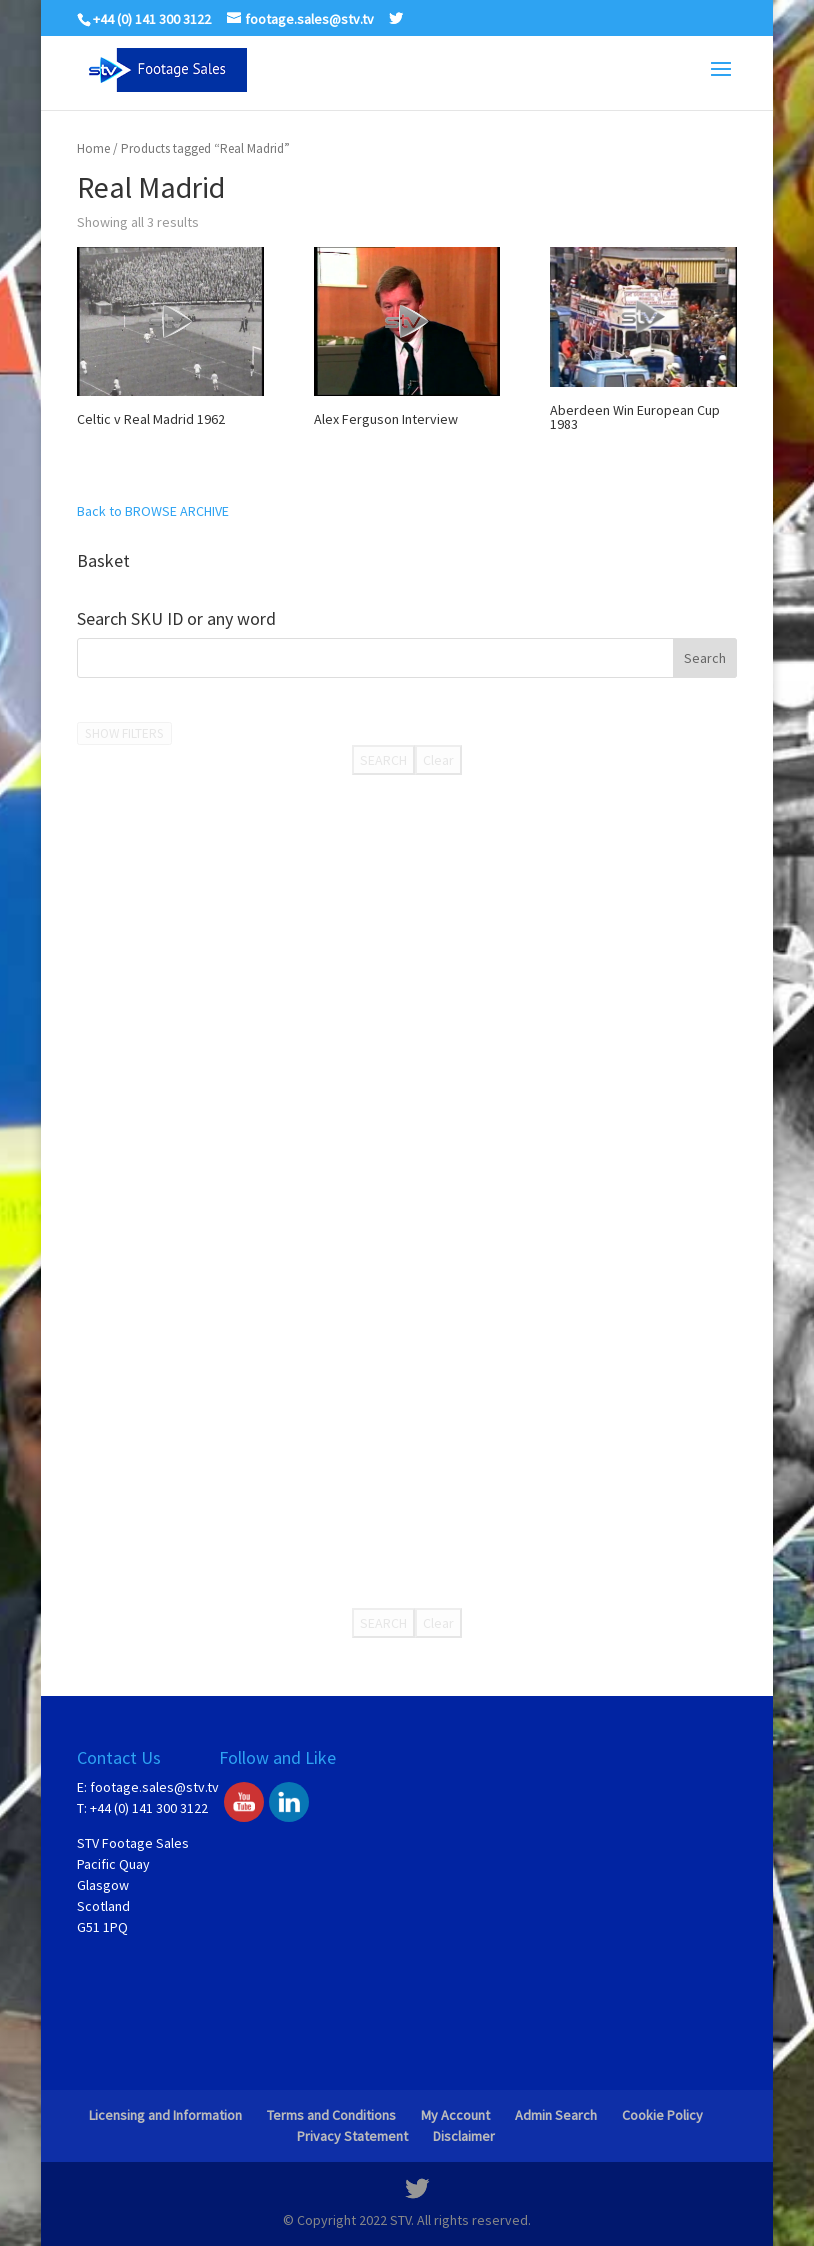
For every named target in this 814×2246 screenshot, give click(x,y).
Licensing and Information (165, 2115)
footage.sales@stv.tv (154, 1787)
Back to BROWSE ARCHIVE (153, 511)
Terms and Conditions (331, 2115)
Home (93, 148)
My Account (455, 2115)
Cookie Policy (662, 2115)
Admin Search (556, 2115)
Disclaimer (464, 2136)
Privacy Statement (352, 2136)
